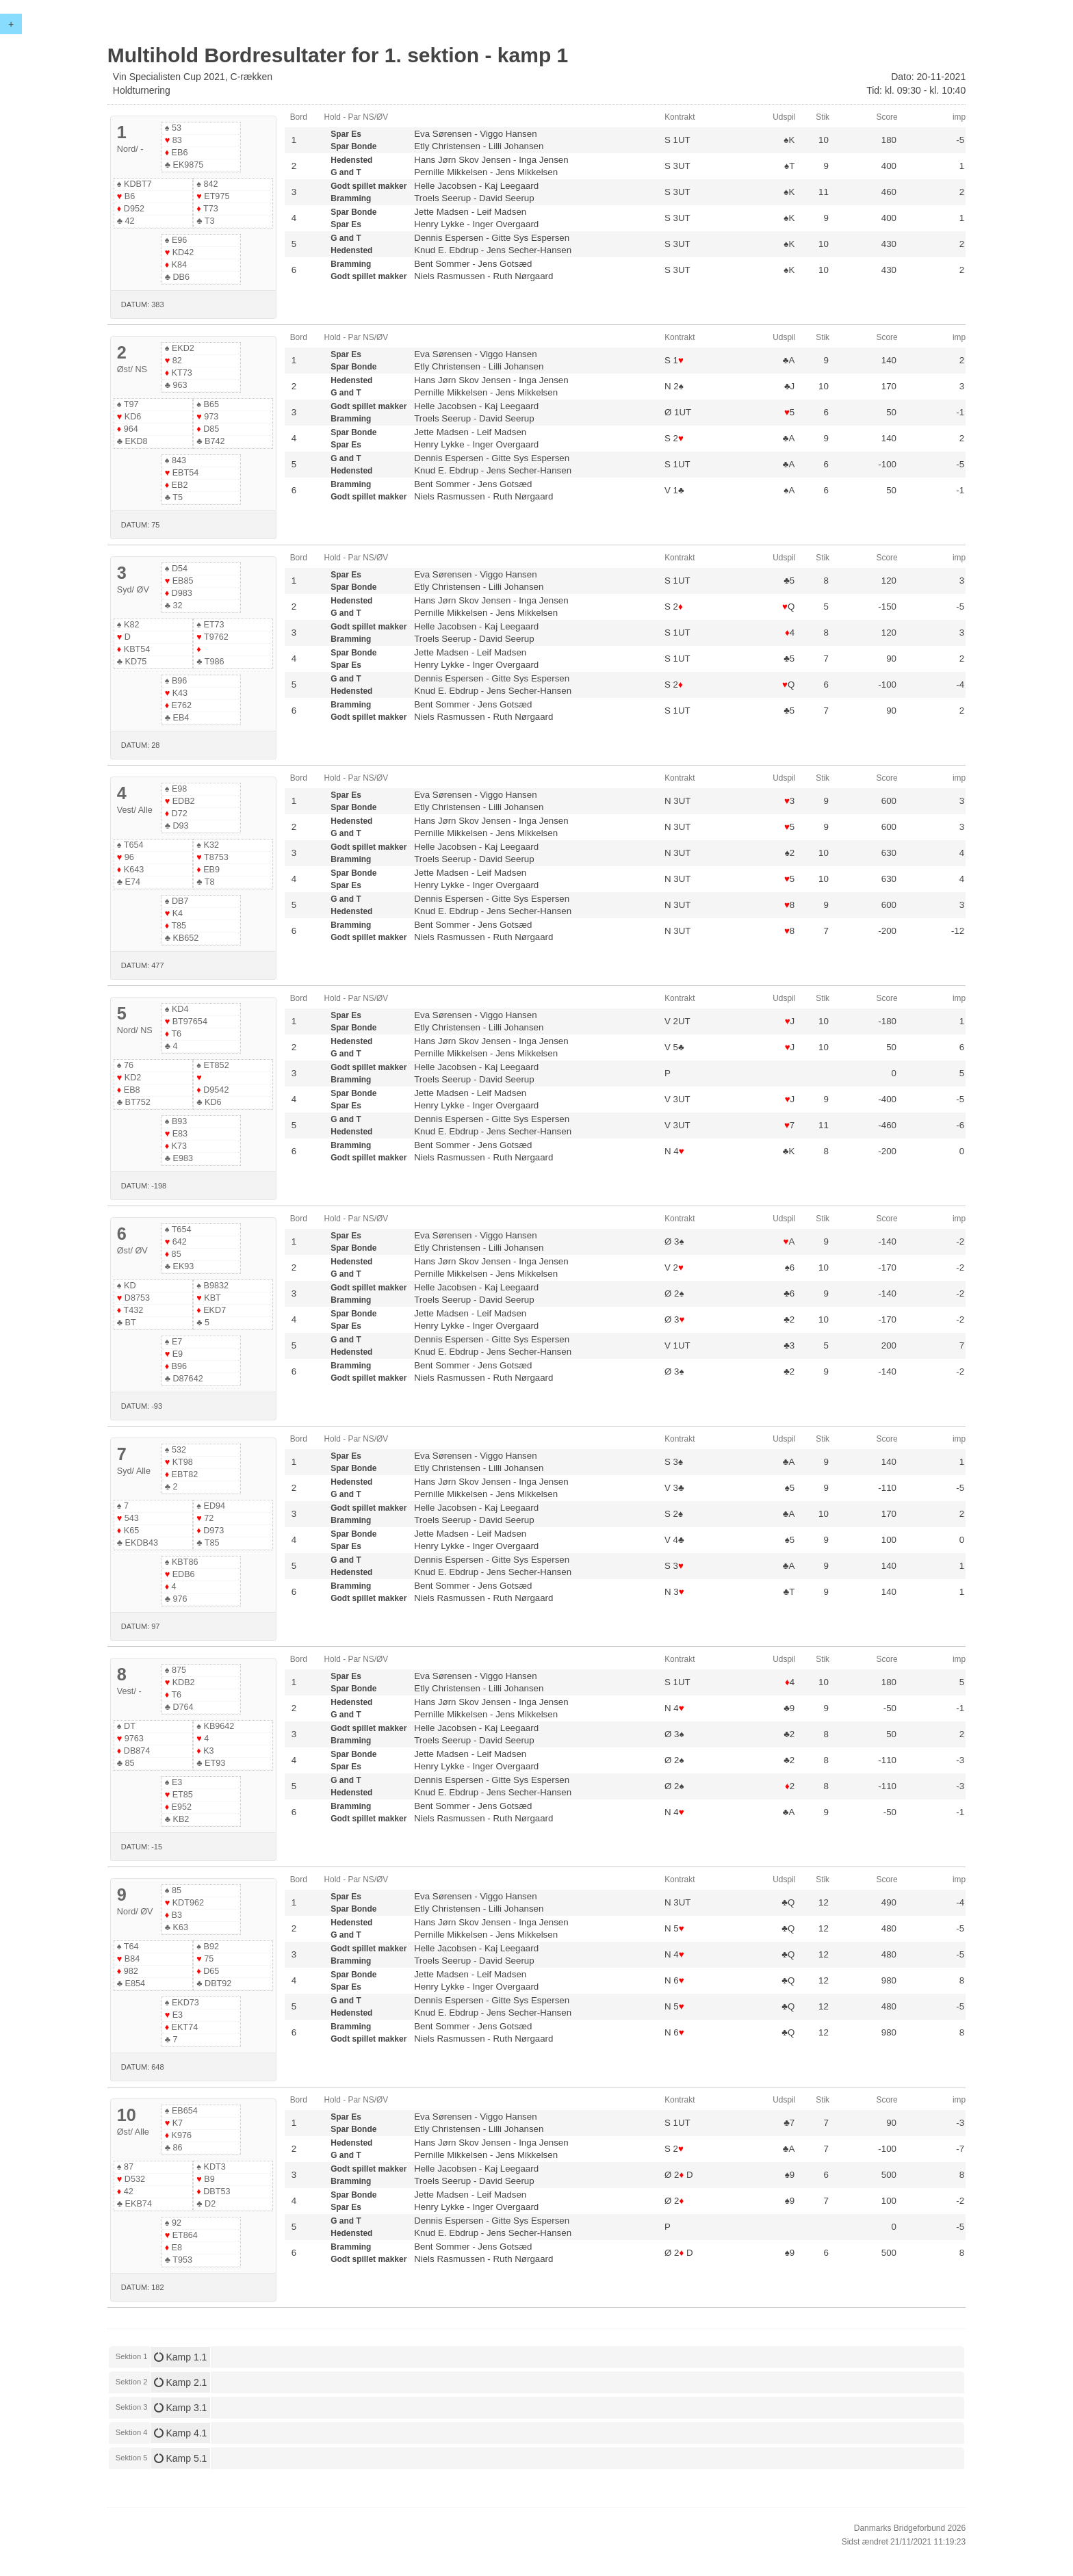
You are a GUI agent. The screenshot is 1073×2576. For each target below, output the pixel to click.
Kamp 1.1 (180, 2357)
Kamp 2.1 (180, 2382)
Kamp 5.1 (180, 2458)
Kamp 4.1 (180, 2433)
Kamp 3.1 (180, 2407)
